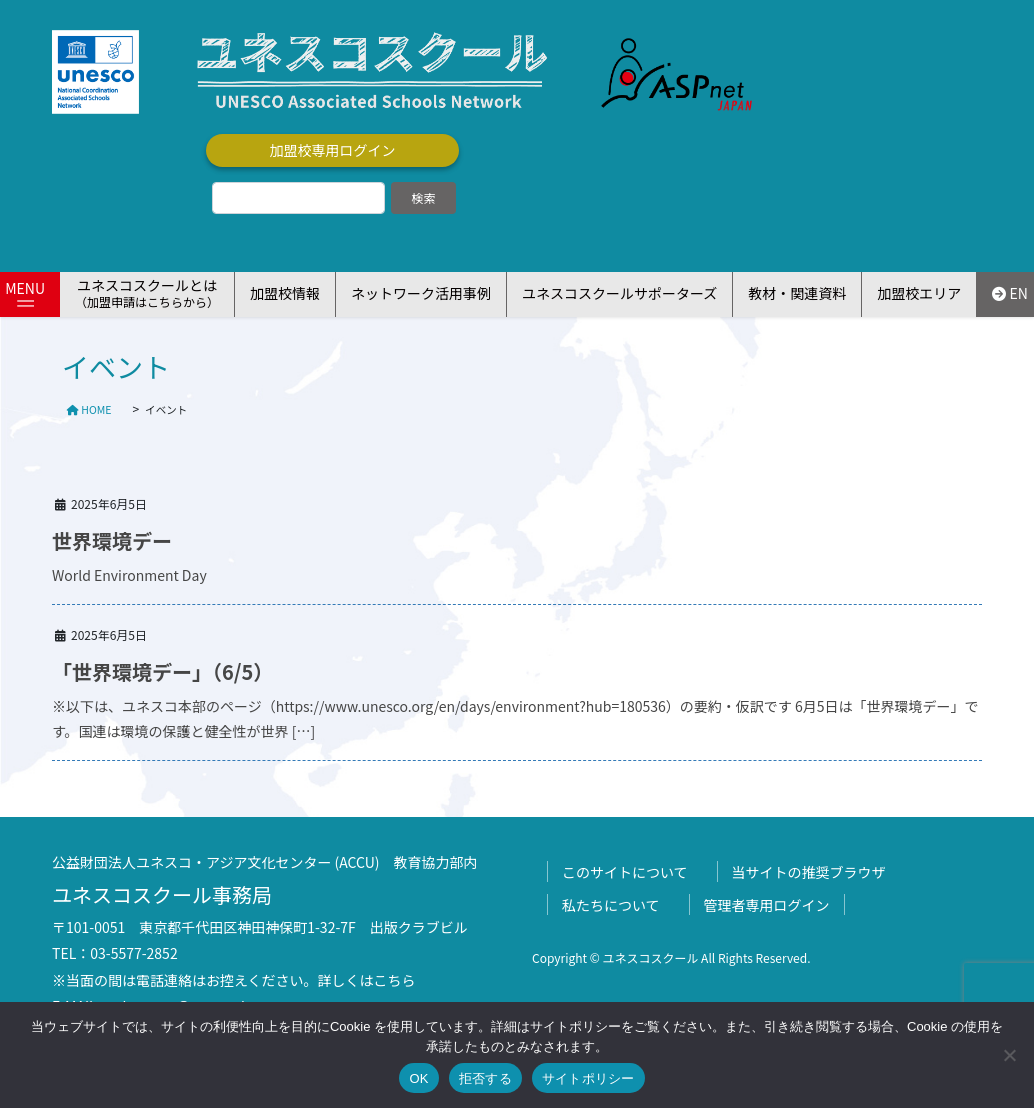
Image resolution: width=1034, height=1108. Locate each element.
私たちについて (611, 905)
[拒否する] (1009, 1055)
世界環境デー (112, 540)
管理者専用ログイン (767, 905)
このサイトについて (625, 872)
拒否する (485, 1078)
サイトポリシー (588, 1078)
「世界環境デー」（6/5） (162, 671)
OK (418, 1078)
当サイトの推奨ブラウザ (809, 872)
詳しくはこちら (367, 980)
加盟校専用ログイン (333, 150)
